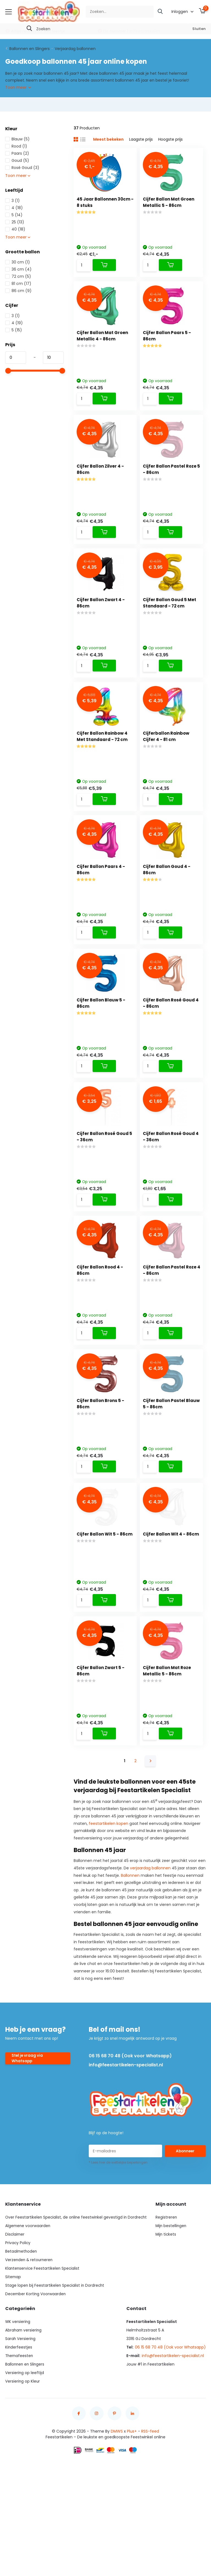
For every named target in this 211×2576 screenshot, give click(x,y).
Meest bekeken (108, 138)
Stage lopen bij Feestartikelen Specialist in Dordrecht (55, 2331)
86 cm (18, 290)
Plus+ (132, 2477)
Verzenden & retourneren (29, 2305)
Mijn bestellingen (171, 2271)
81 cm (18, 283)
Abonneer (185, 2197)
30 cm (17, 261)
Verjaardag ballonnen (75, 48)
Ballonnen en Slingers (29, 48)
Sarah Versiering (20, 2384)
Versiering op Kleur (22, 2427)
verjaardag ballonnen (150, 1914)
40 (15, 228)
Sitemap (13, 2322)
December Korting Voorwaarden (36, 2339)
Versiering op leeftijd (24, 2418)
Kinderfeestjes (18, 2393)
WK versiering (18, 2367)
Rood (16, 145)
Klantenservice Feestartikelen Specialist (43, 2314)
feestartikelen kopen (108, 1869)
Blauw (17, 138)
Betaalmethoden (21, 2297)
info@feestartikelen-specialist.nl (125, 2111)
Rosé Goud (22, 167)
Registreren (166, 2263)
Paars (17, 153)
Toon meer (18, 87)
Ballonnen (130, 1921)
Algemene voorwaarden (28, 2271)
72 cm (18, 276)
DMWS (117, 2477)
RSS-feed (150, 2477)
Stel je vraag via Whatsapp (28, 2104)
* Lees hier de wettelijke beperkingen (117, 2208)
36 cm (18, 268)
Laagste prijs (141, 138)
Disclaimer (15, 2280)
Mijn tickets (166, 2280)
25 (14, 221)
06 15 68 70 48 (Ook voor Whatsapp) (129, 2101)
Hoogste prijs (170, 138)
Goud (17, 160)
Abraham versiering (24, 2376)
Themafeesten (19, 2401)
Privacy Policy (18, 2288)
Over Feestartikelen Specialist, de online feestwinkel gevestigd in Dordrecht (77, 2263)
